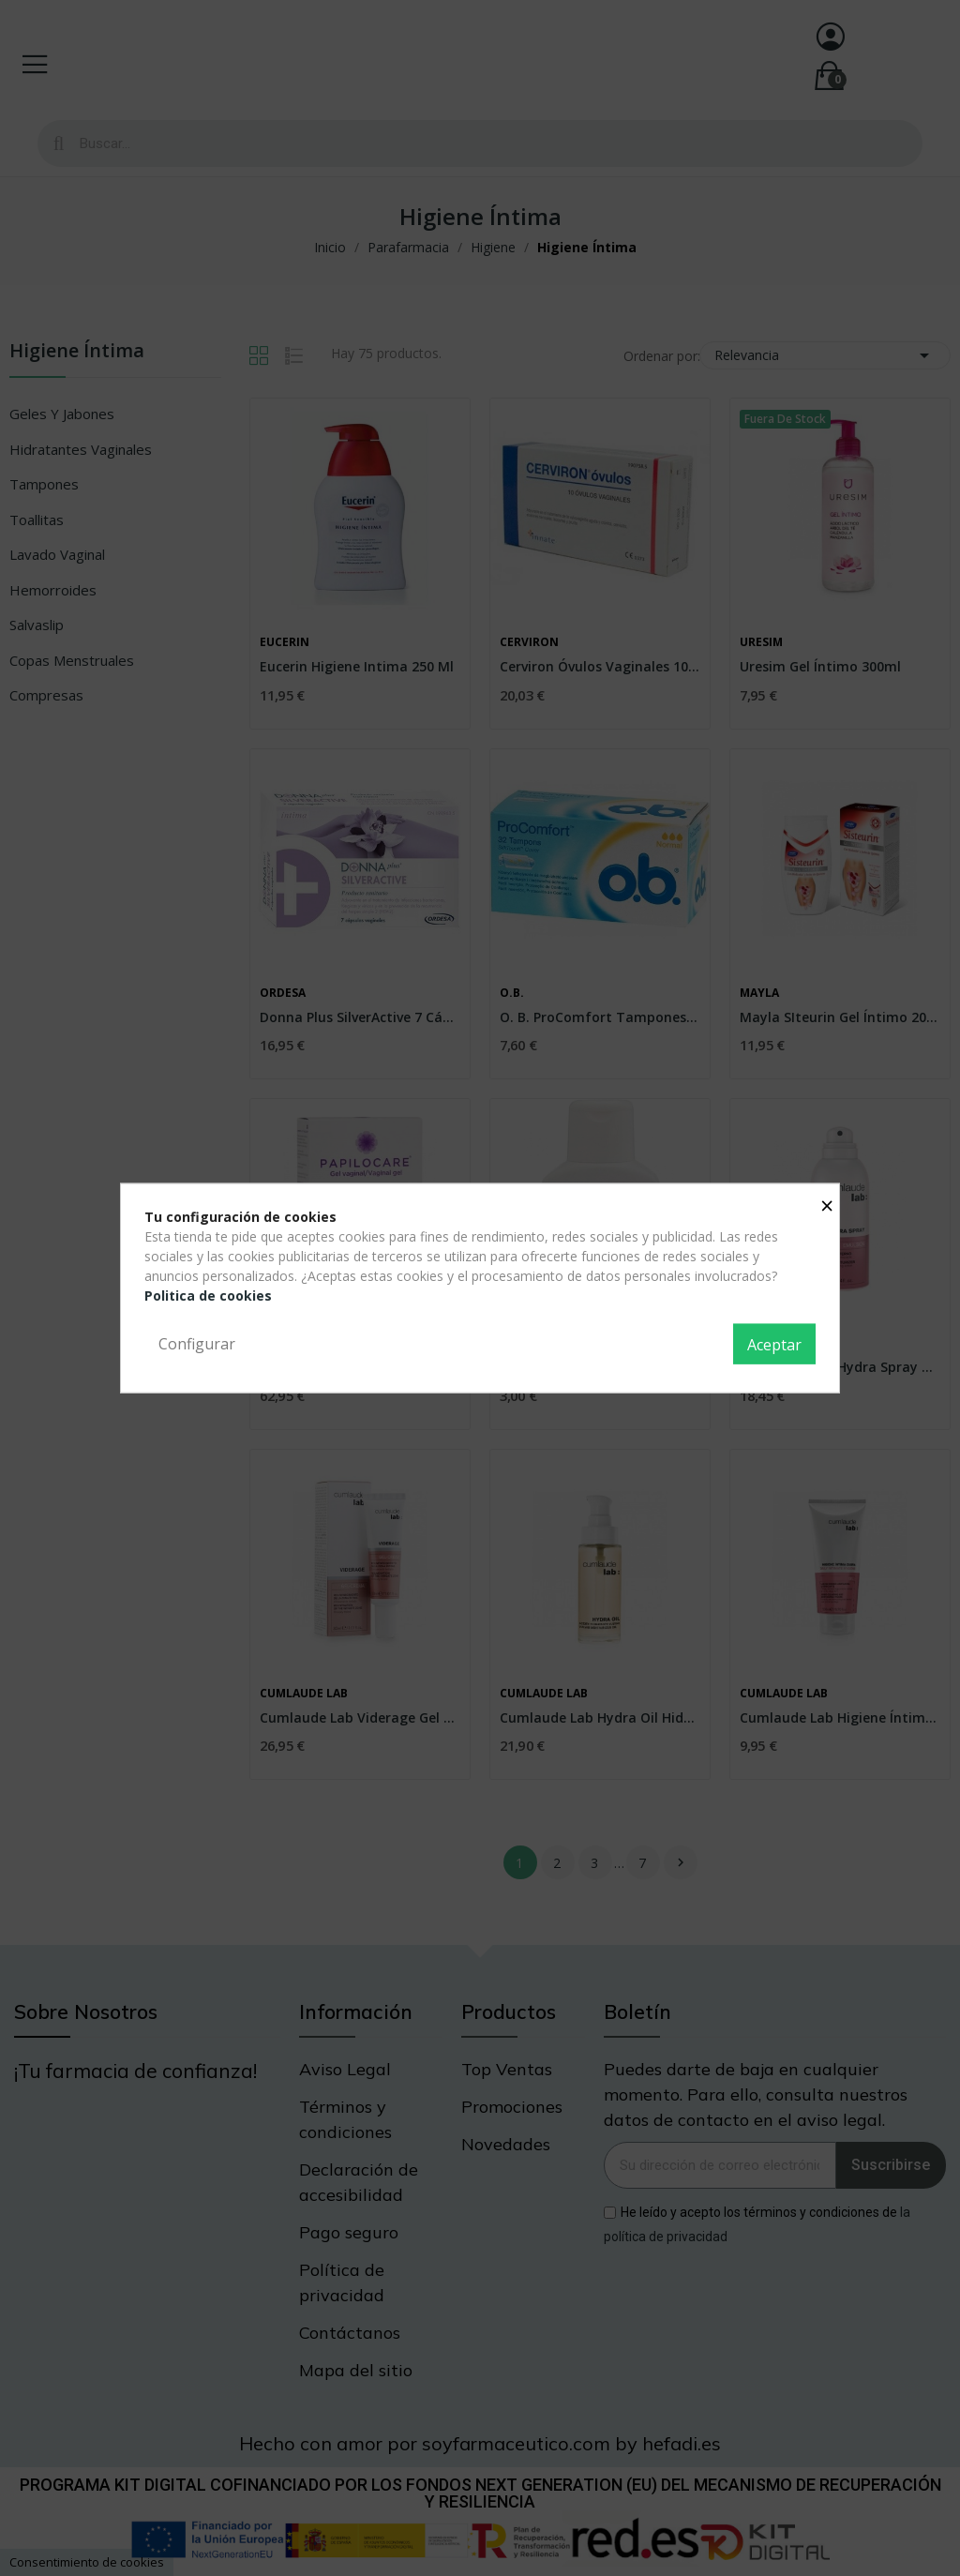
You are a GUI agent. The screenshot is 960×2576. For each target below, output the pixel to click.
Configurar (196, 1343)
